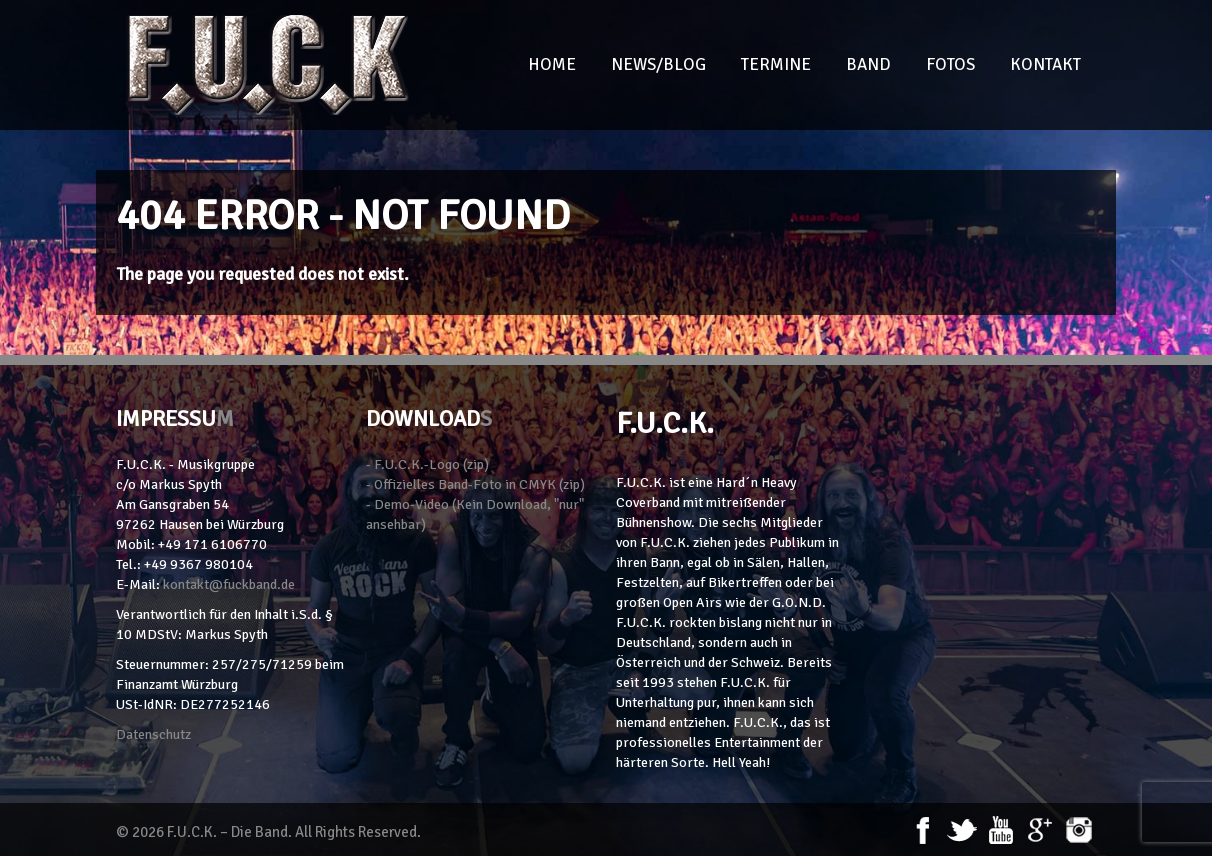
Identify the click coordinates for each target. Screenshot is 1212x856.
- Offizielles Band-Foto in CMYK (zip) (475, 484)
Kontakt (1045, 64)
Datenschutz (153, 734)
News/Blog (658, 64)
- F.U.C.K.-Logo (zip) (427, 464)
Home (552, 64)
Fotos (950, 64)
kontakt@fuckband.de (229, 584)
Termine (776, 64)
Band (868, 64)
